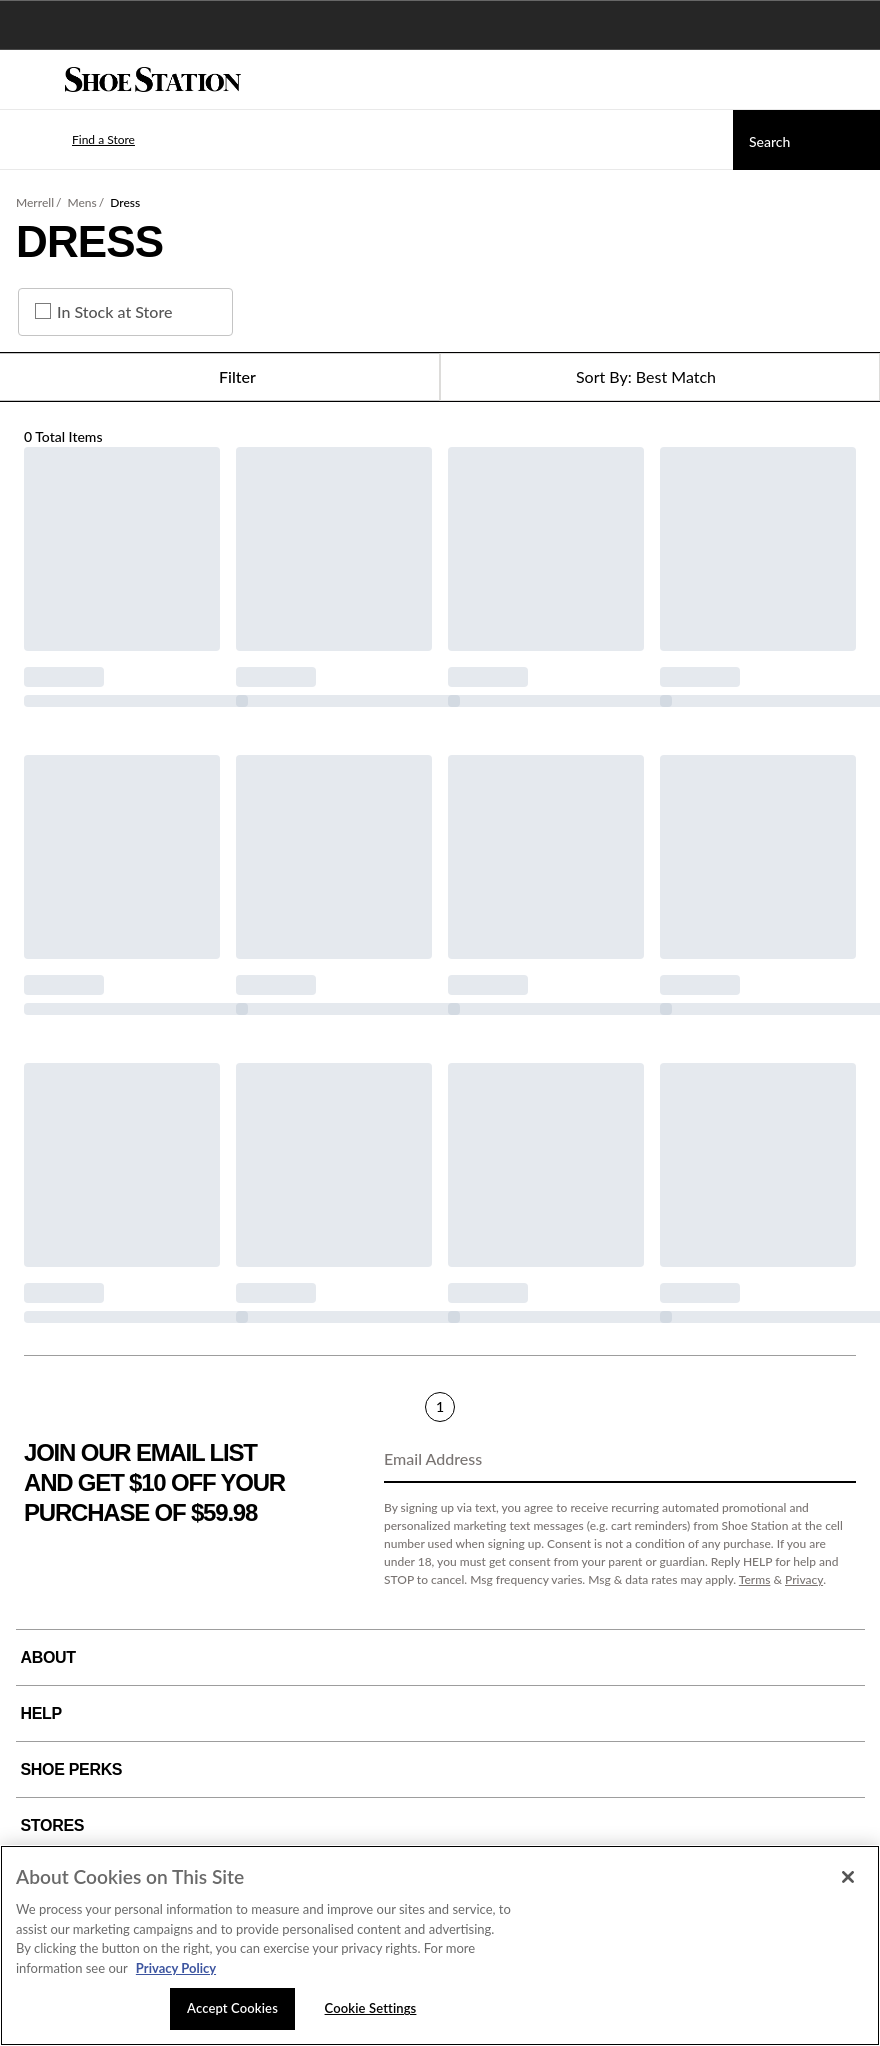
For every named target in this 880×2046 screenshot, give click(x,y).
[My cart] (854, 80)
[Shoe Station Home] (153, 80)
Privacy (804, 1579)
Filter (219, 377)
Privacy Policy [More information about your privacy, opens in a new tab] (176, 1968)
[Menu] (30, 80)
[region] (440, 1945)
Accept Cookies (232, 2008)
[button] (74, 140)
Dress (125, 202)
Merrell (35, 202)
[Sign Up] (834, 1460)
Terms (755, 1579)
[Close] (848, 1877)
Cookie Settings (371, 2008)
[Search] (806, 140)
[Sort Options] (660, 377)
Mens (82, 202)
